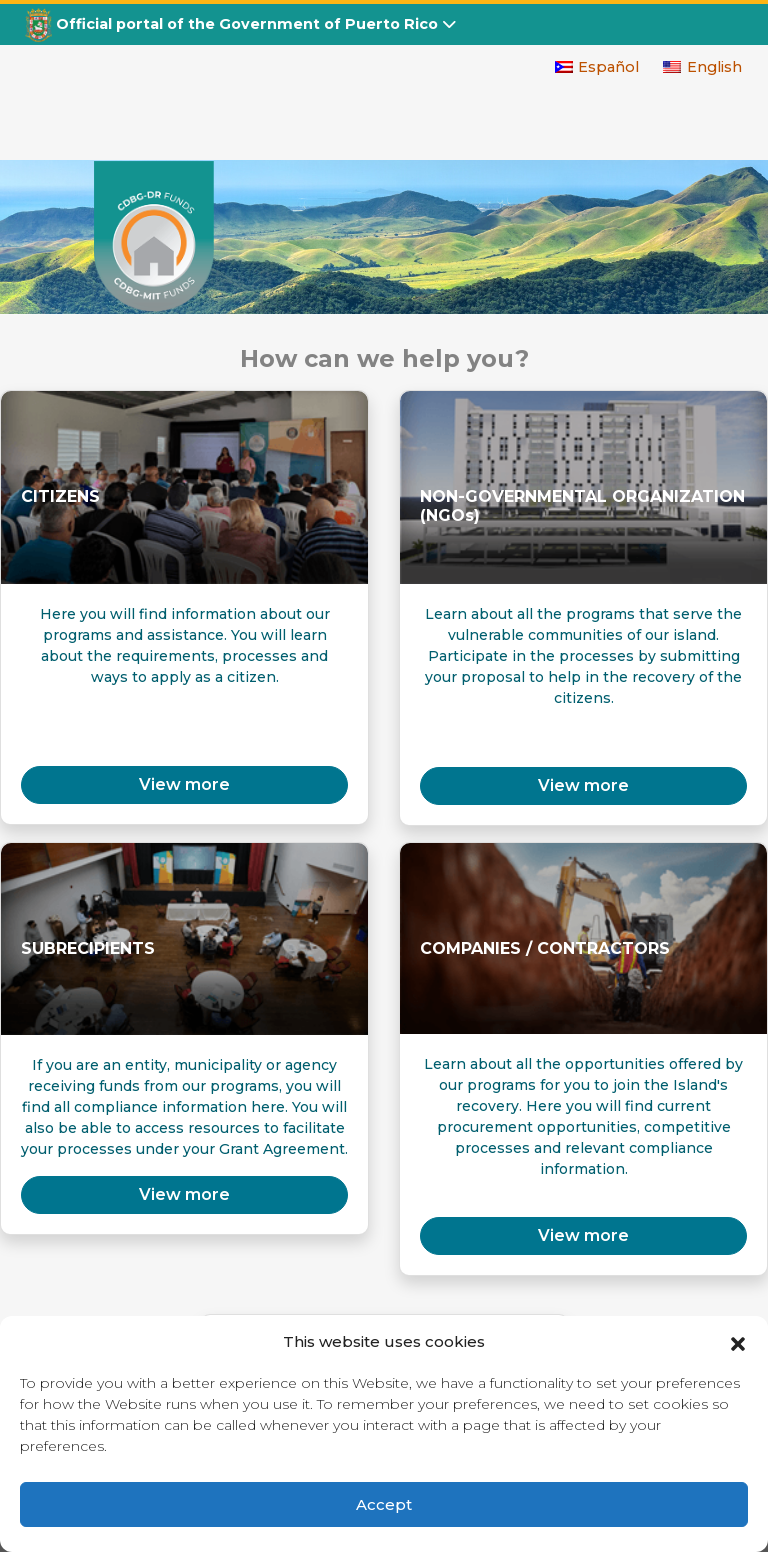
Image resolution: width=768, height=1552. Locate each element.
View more (583, 785)
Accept (384, 1504)
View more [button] (184, 784)
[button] (738, 1342)
